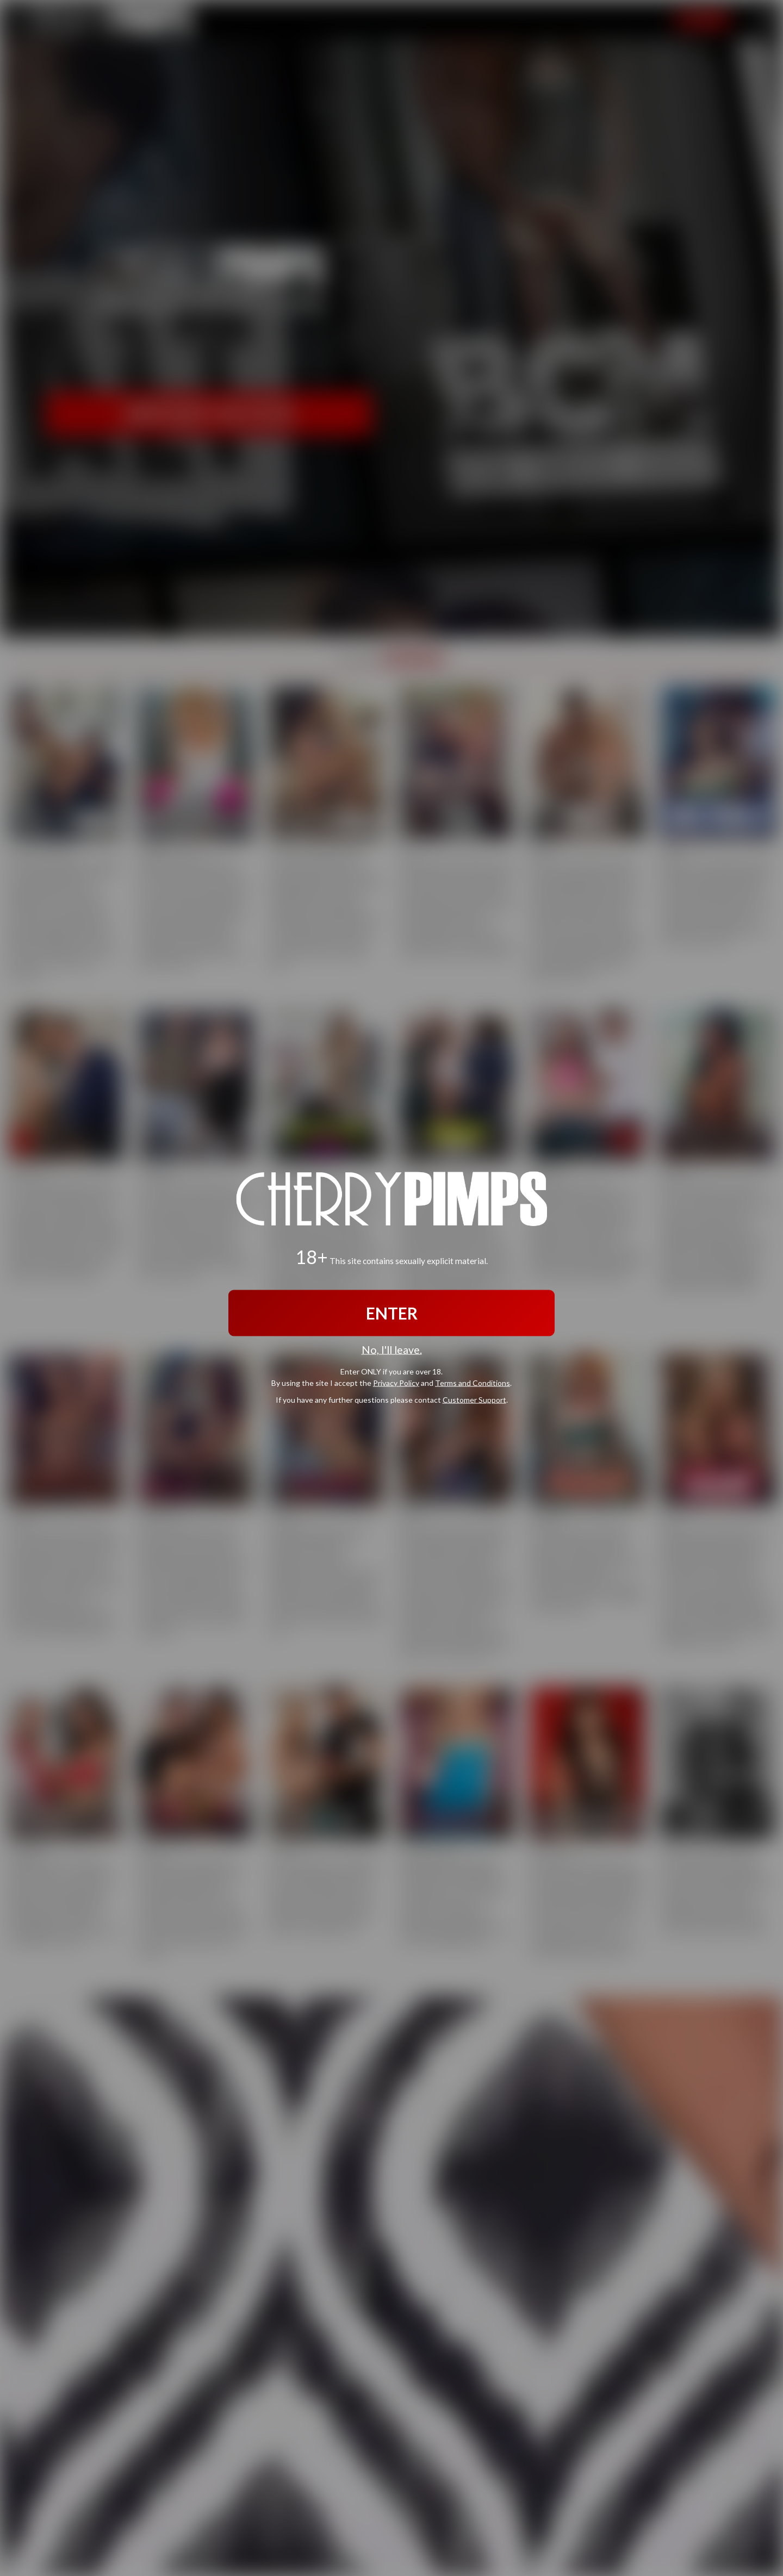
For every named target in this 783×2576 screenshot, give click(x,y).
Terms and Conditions (472, 1382)
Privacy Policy (396, 1382)
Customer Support (474, 1399)
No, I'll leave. (392, 1349)
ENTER (392, 1312)
